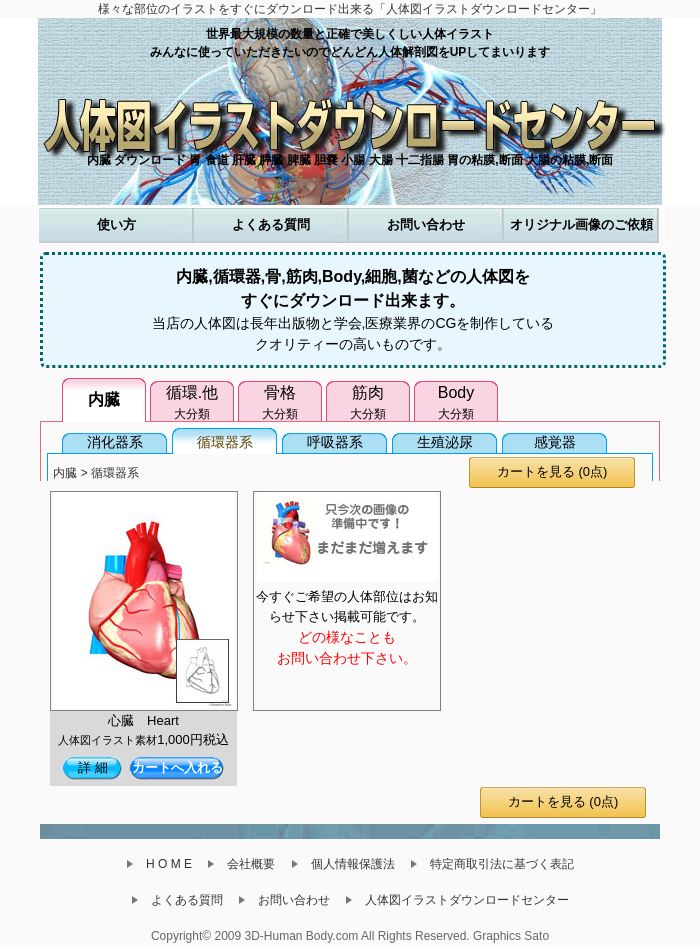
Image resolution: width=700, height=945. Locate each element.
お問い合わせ (426, 224)
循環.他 (192, 403)
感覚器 (555, 442)
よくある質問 (271, 224)
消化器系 (115, 442)
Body (456, 403)
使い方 (116, 224)
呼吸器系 (335, 442)
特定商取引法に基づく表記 (498, 864)
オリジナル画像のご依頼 (581, 224)
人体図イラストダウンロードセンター (463, 900)
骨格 (280, 403)
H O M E (165, 864)
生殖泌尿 (445, 442)
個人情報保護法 (349, 864)
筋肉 (368, 403)
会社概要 (247, 864)
